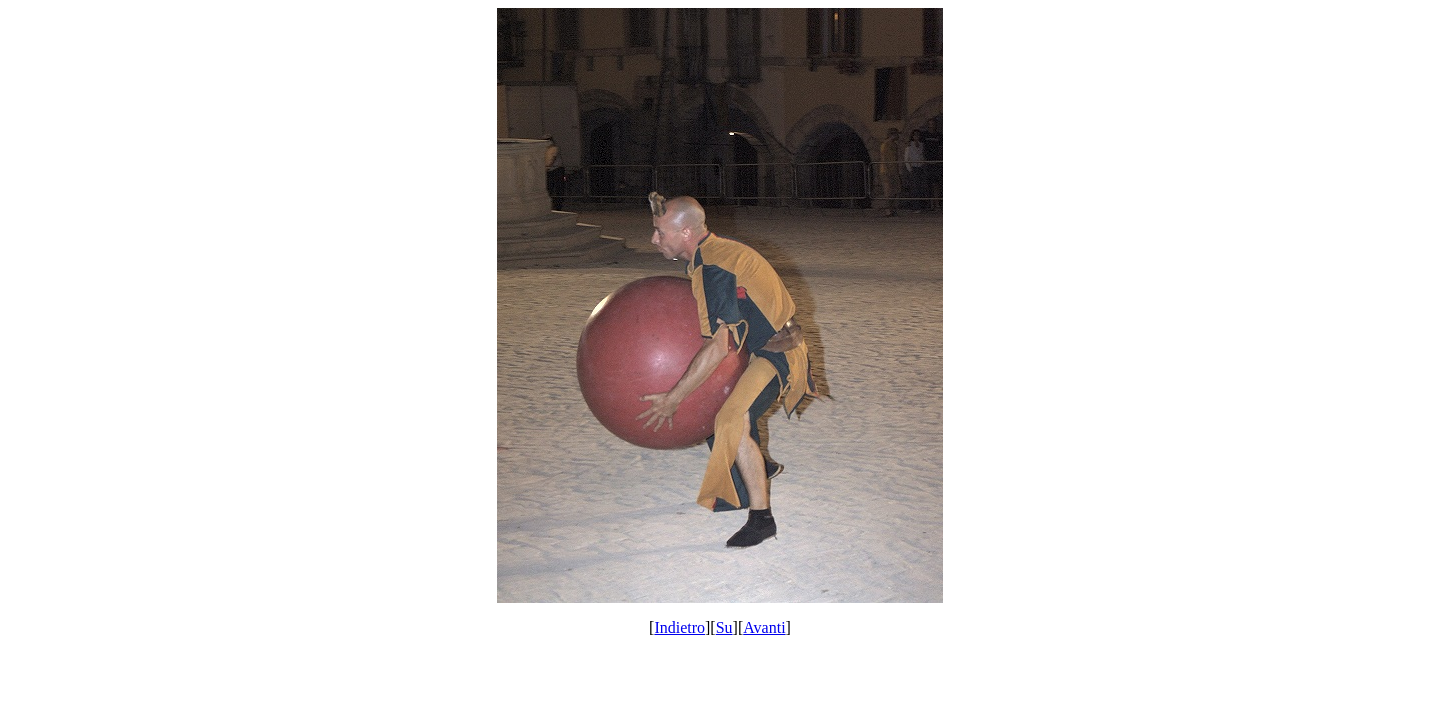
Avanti (764, 627)
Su (724, 627)
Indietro (679, 627)
